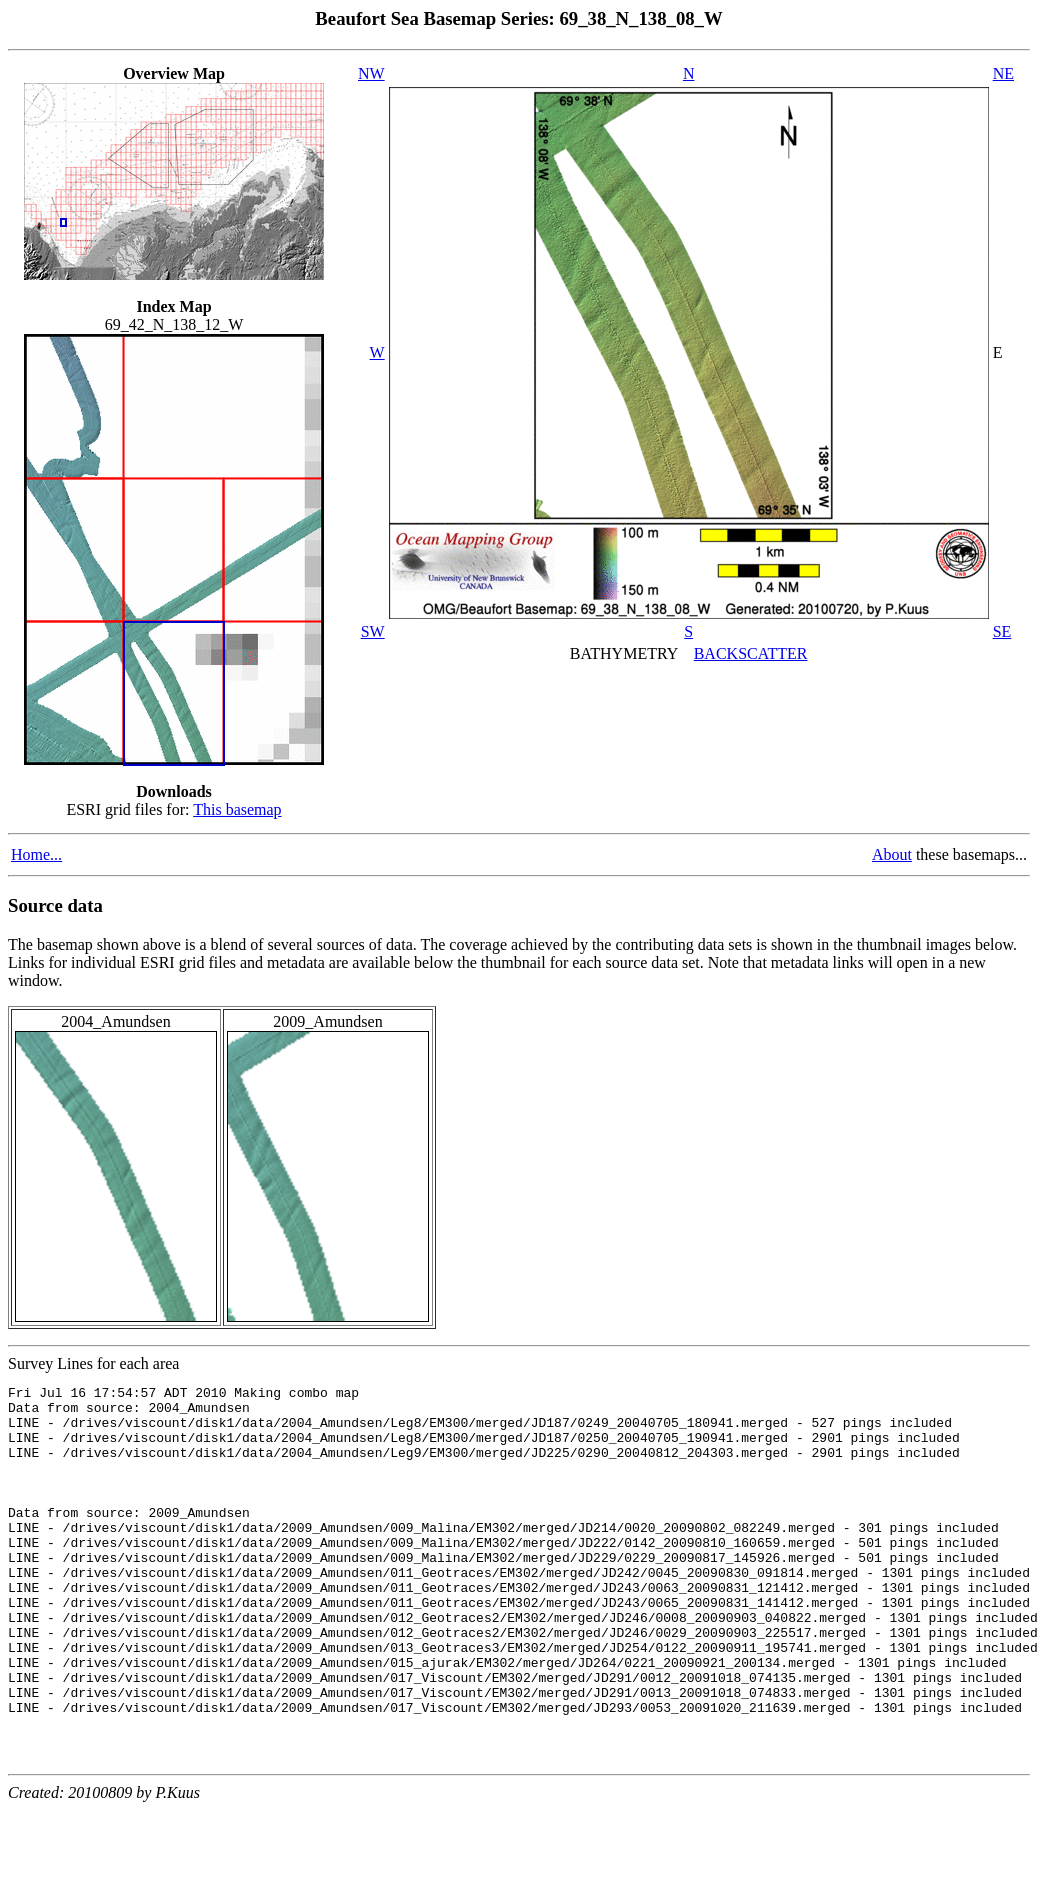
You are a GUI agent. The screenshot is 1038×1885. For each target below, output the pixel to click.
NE (1003, 73)
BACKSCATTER (751, 653)
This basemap (237, 809)
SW (373, 631)
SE (1002, 631)
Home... (36, 854)
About (892, 854)
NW (371, 73)
